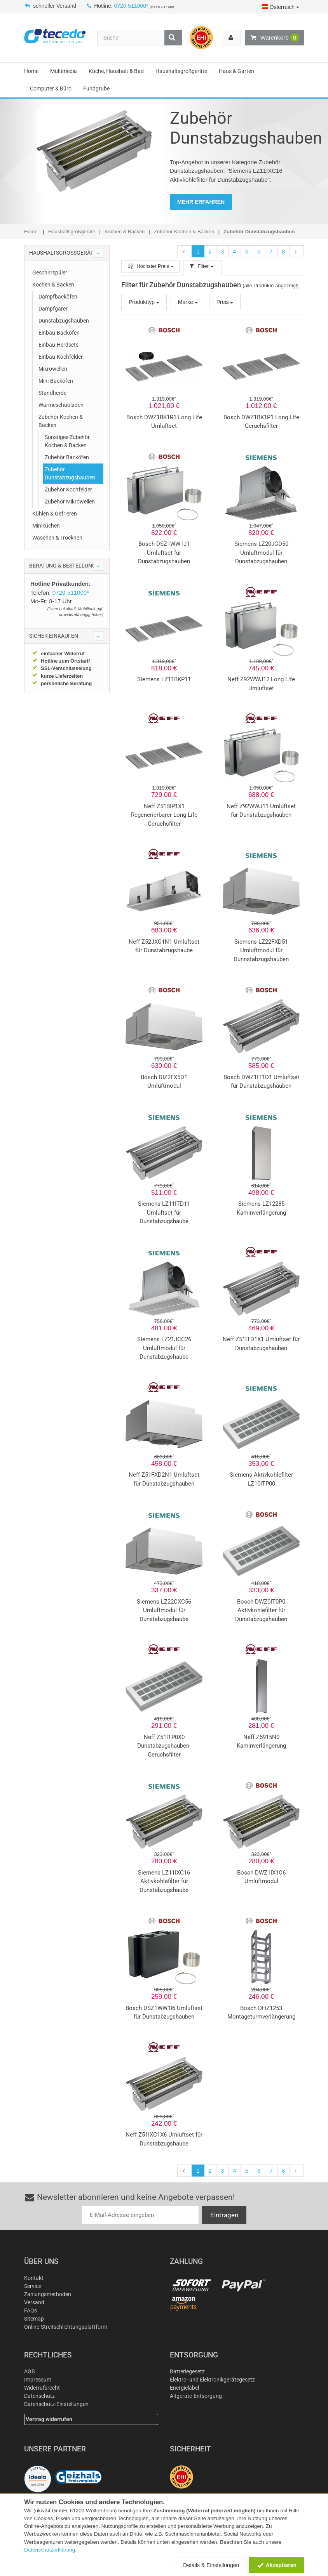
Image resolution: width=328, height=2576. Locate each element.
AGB (29, 2371)
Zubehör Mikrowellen (70, 501)
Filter (202, 266)
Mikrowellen (52, 369)
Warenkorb (274, 37)
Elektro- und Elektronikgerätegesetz (212, 2379)
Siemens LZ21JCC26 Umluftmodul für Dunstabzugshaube (164, 1348)
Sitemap (34, 2319)
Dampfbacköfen (57, 296)
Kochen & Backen (53, 284)
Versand (34, 2302)
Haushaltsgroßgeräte (181, 71)
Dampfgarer (53, 309)
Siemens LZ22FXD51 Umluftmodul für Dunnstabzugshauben (261, 950)
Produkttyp (144, 302)
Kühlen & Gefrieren (54, 513)
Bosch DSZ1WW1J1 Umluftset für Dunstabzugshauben (164, 552)
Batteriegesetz (187, 2371)
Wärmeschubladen (61, 405)
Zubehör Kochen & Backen (60, 421)
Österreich (280, 7)
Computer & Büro (51, 88)
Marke (188, 302)
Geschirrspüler (49, 272)
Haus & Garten (236, 71)
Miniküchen (46, 525)
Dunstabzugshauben (63, 321)
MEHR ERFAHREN (201, 202)
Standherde (52, 393)
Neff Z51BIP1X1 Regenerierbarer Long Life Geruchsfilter (164, 815)
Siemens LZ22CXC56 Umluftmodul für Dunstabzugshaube (164, 1610)
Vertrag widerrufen (49, 2419)
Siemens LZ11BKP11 (164, 679)
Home (31, 71)
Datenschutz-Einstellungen (56, 2404)
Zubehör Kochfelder (68, 489)
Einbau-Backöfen (59, 333)
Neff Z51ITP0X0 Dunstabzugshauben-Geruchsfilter (164, 1746)
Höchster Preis (150, 266)
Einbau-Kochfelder (60, 357)
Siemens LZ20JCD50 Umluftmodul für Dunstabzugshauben (261, 552)
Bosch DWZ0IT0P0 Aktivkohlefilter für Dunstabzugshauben (261, 1610)
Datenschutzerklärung (49, 2550)
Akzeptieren (276, 2565)
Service (32, 2286)
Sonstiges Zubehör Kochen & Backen (67, 441)
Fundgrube (96, 88)
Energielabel (184, 2388)
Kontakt (34, 2278)
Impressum (37, 2379)
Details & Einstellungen (211, 2565)
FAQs (30, 2310)
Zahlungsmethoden (47, 2294)
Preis (225, 302)
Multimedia (63, 71)
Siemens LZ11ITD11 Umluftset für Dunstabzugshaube (164, 1212)
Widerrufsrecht (42, 2388)
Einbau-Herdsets (58, 345)
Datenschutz (39, 2396)
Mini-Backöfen (55, 381)
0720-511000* (131, 6)
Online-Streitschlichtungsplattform (65, 2327)
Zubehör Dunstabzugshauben (70, 473)
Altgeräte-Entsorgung (196, 2396)
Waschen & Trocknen (57, 538)
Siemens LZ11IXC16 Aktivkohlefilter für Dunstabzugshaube (164, 1881)
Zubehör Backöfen (67, 457)
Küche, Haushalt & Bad (116, 71)
